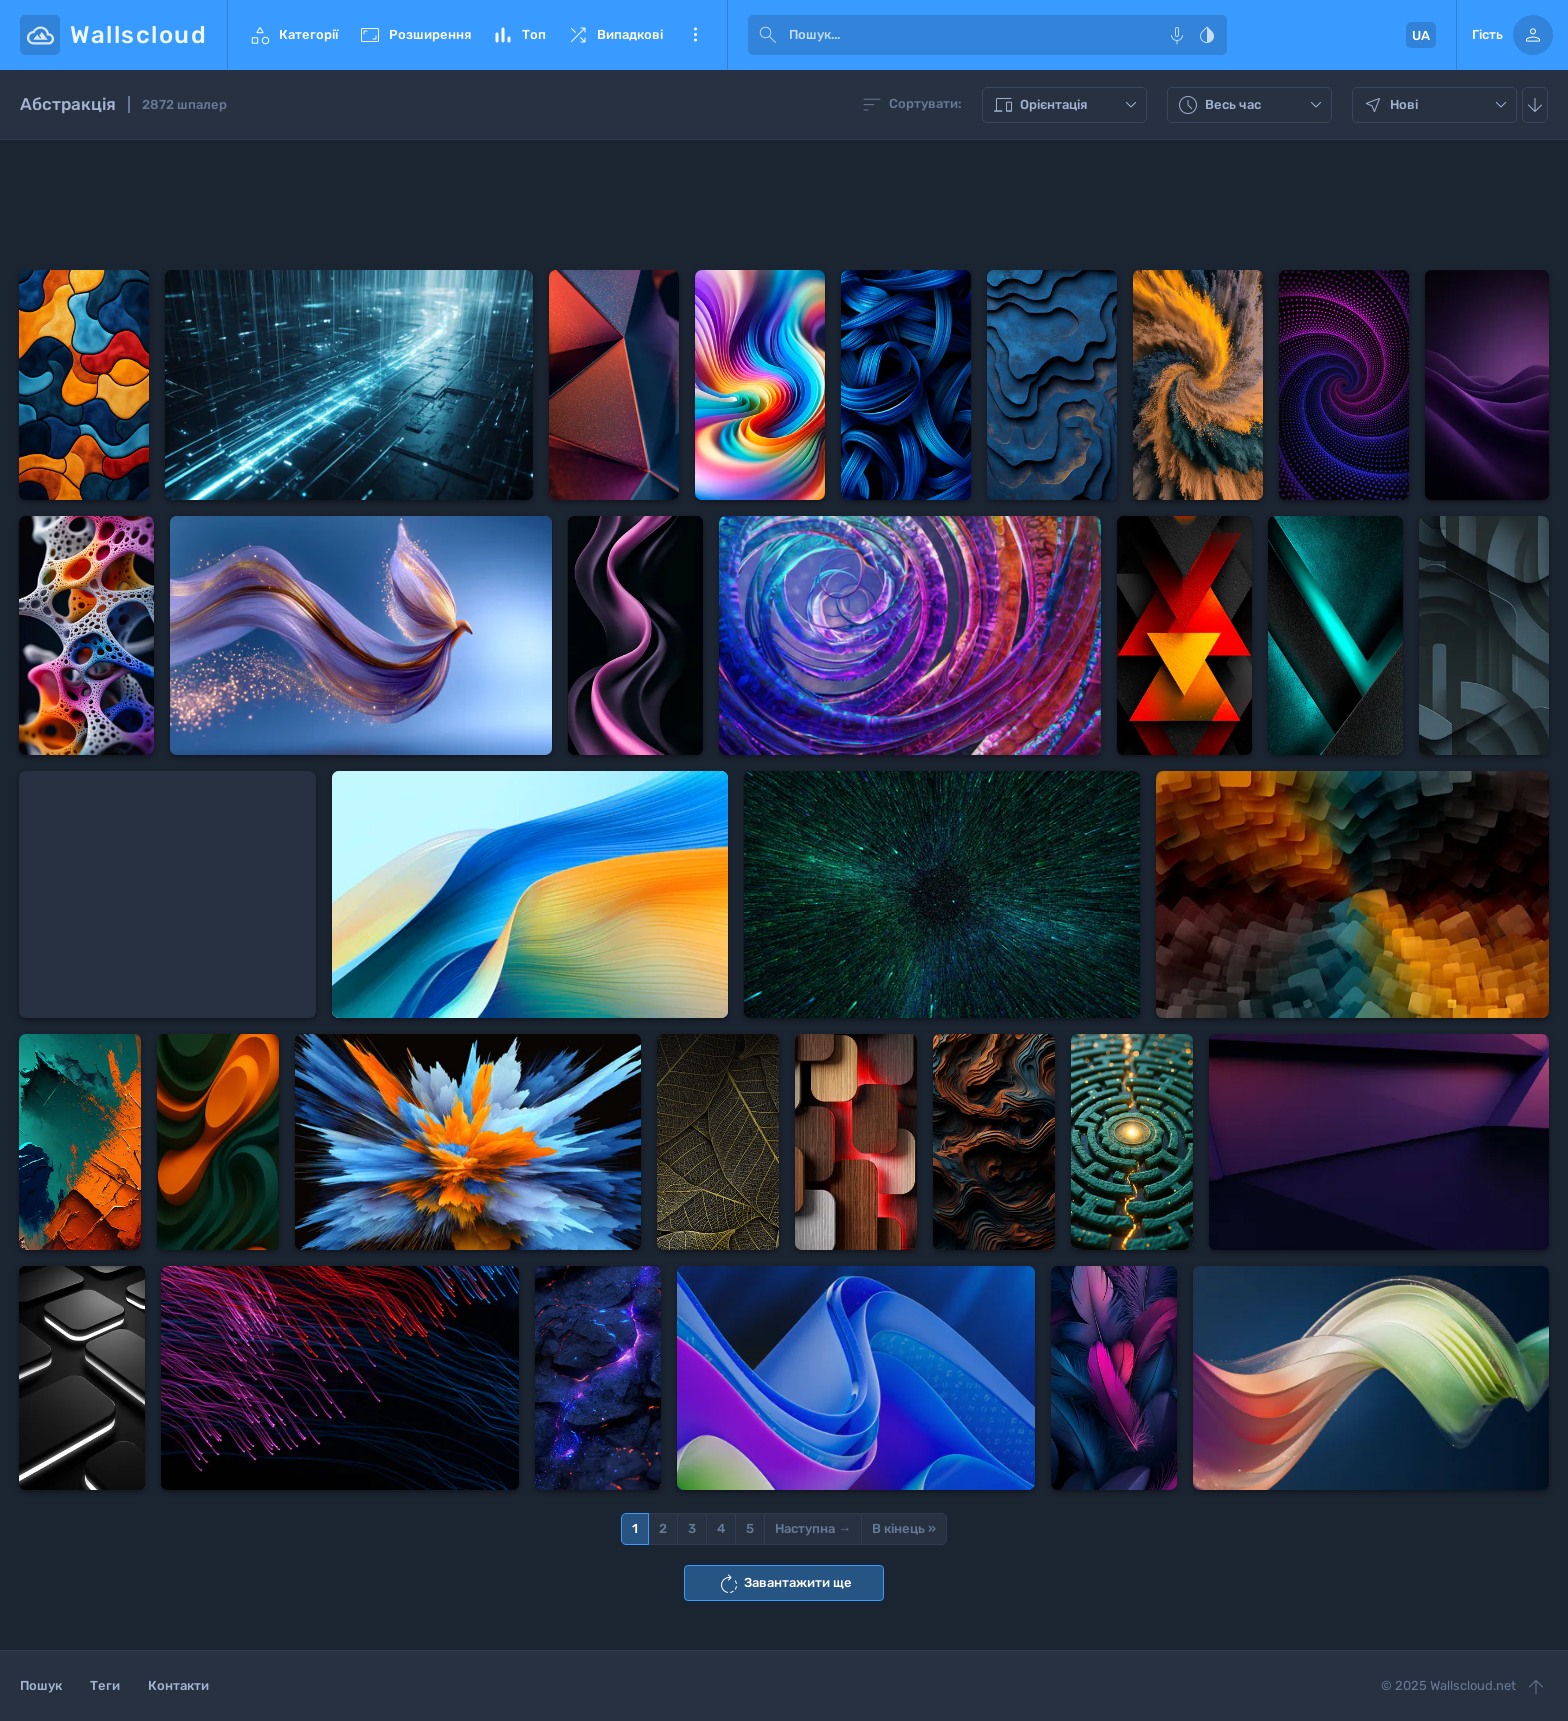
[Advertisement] (784, 205)
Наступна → (813, 1528)
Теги (105, 1685)
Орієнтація (1067, 105)
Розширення (414, 35)
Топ (518, 35)
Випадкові (614, 35)
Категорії (293, 35)
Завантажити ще (784, 1584)
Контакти (178, 1685)
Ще (695, 35)
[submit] (768, 35)
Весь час (1252, 105)
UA (1421, 35)
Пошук (41, 1685)
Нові (1437, 105)
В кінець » (904, 1528)
